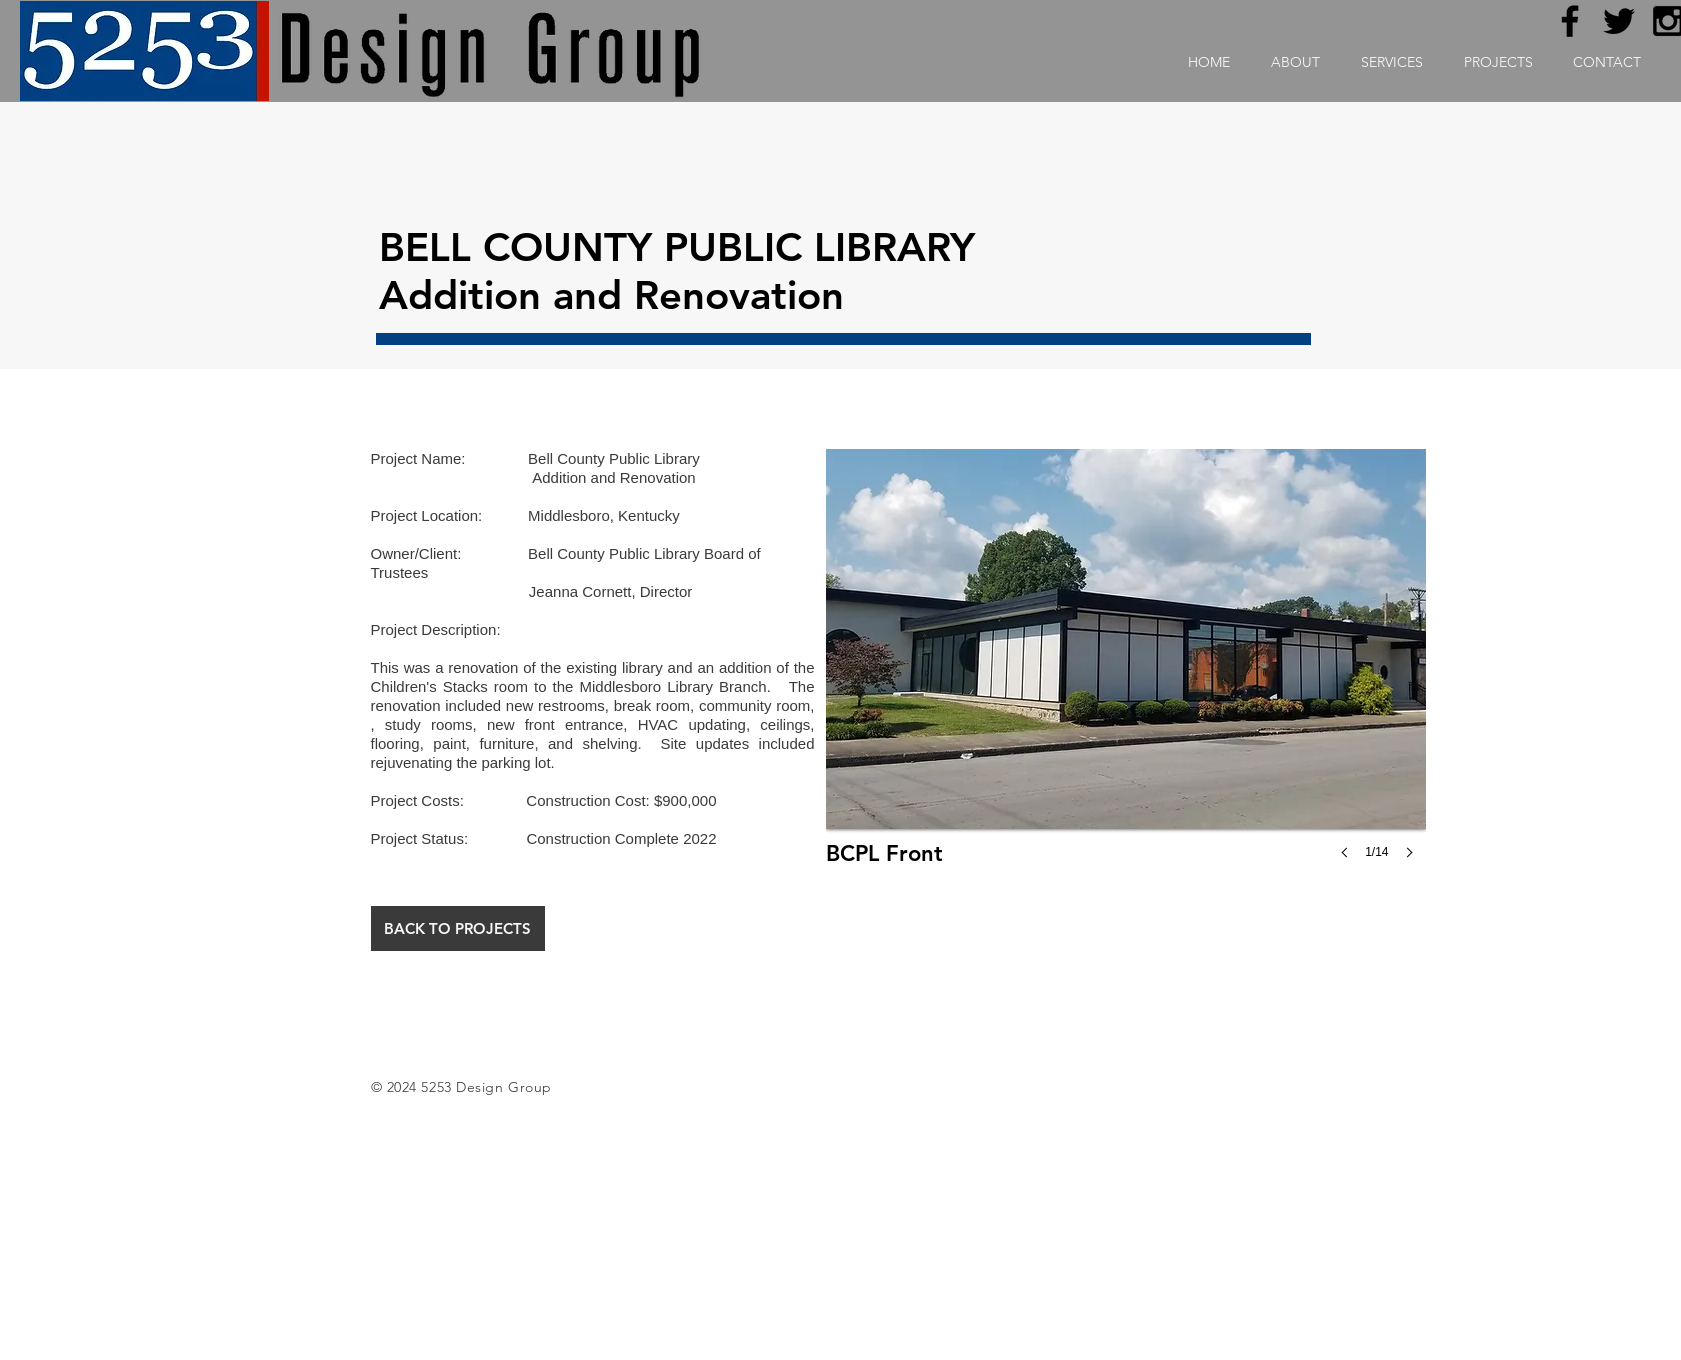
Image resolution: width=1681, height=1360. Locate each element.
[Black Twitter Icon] (1619, 21)
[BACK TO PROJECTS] (458, 928)
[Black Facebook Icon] (1570, 21)
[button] (1126, 674)
